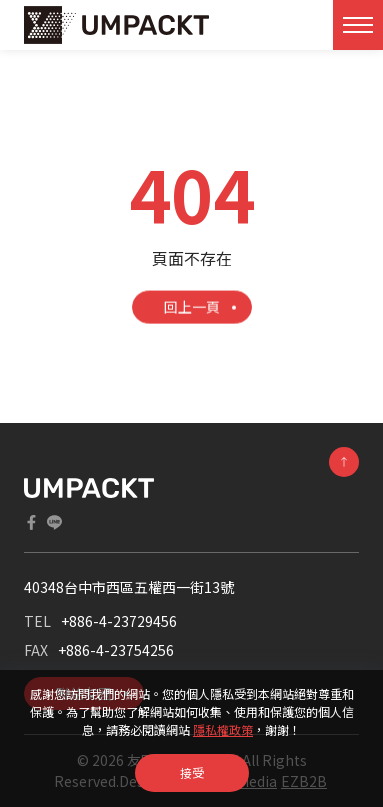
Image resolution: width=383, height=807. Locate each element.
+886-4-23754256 (116, 650)
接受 (192, 772)
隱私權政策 (223, 729)
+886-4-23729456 (119, 621)
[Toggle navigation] (358, 25)
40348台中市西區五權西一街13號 (129, 587)
